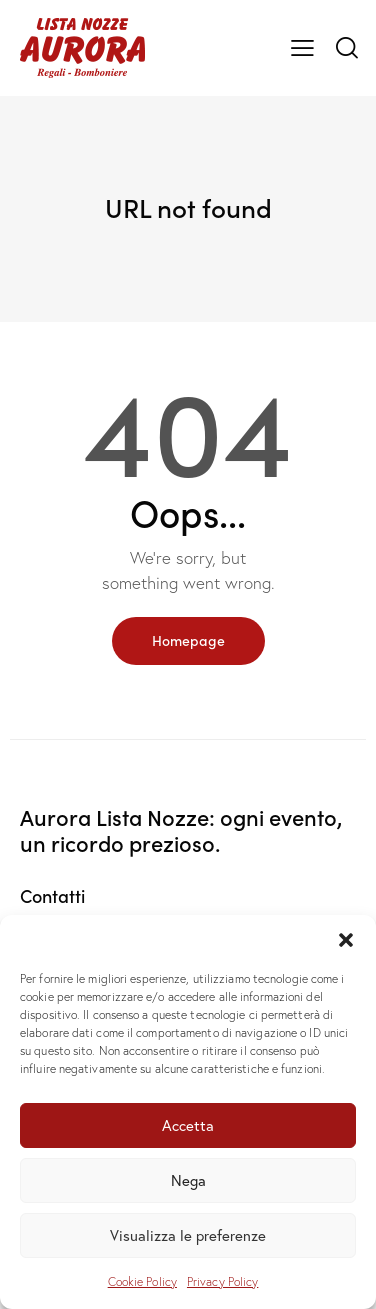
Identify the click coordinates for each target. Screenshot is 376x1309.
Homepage (188, 640)
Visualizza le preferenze (188, 1235)
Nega (188, 1180)
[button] (346, 940)
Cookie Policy (142, 1281)
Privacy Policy (222, 1281)
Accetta (188, 1125)
